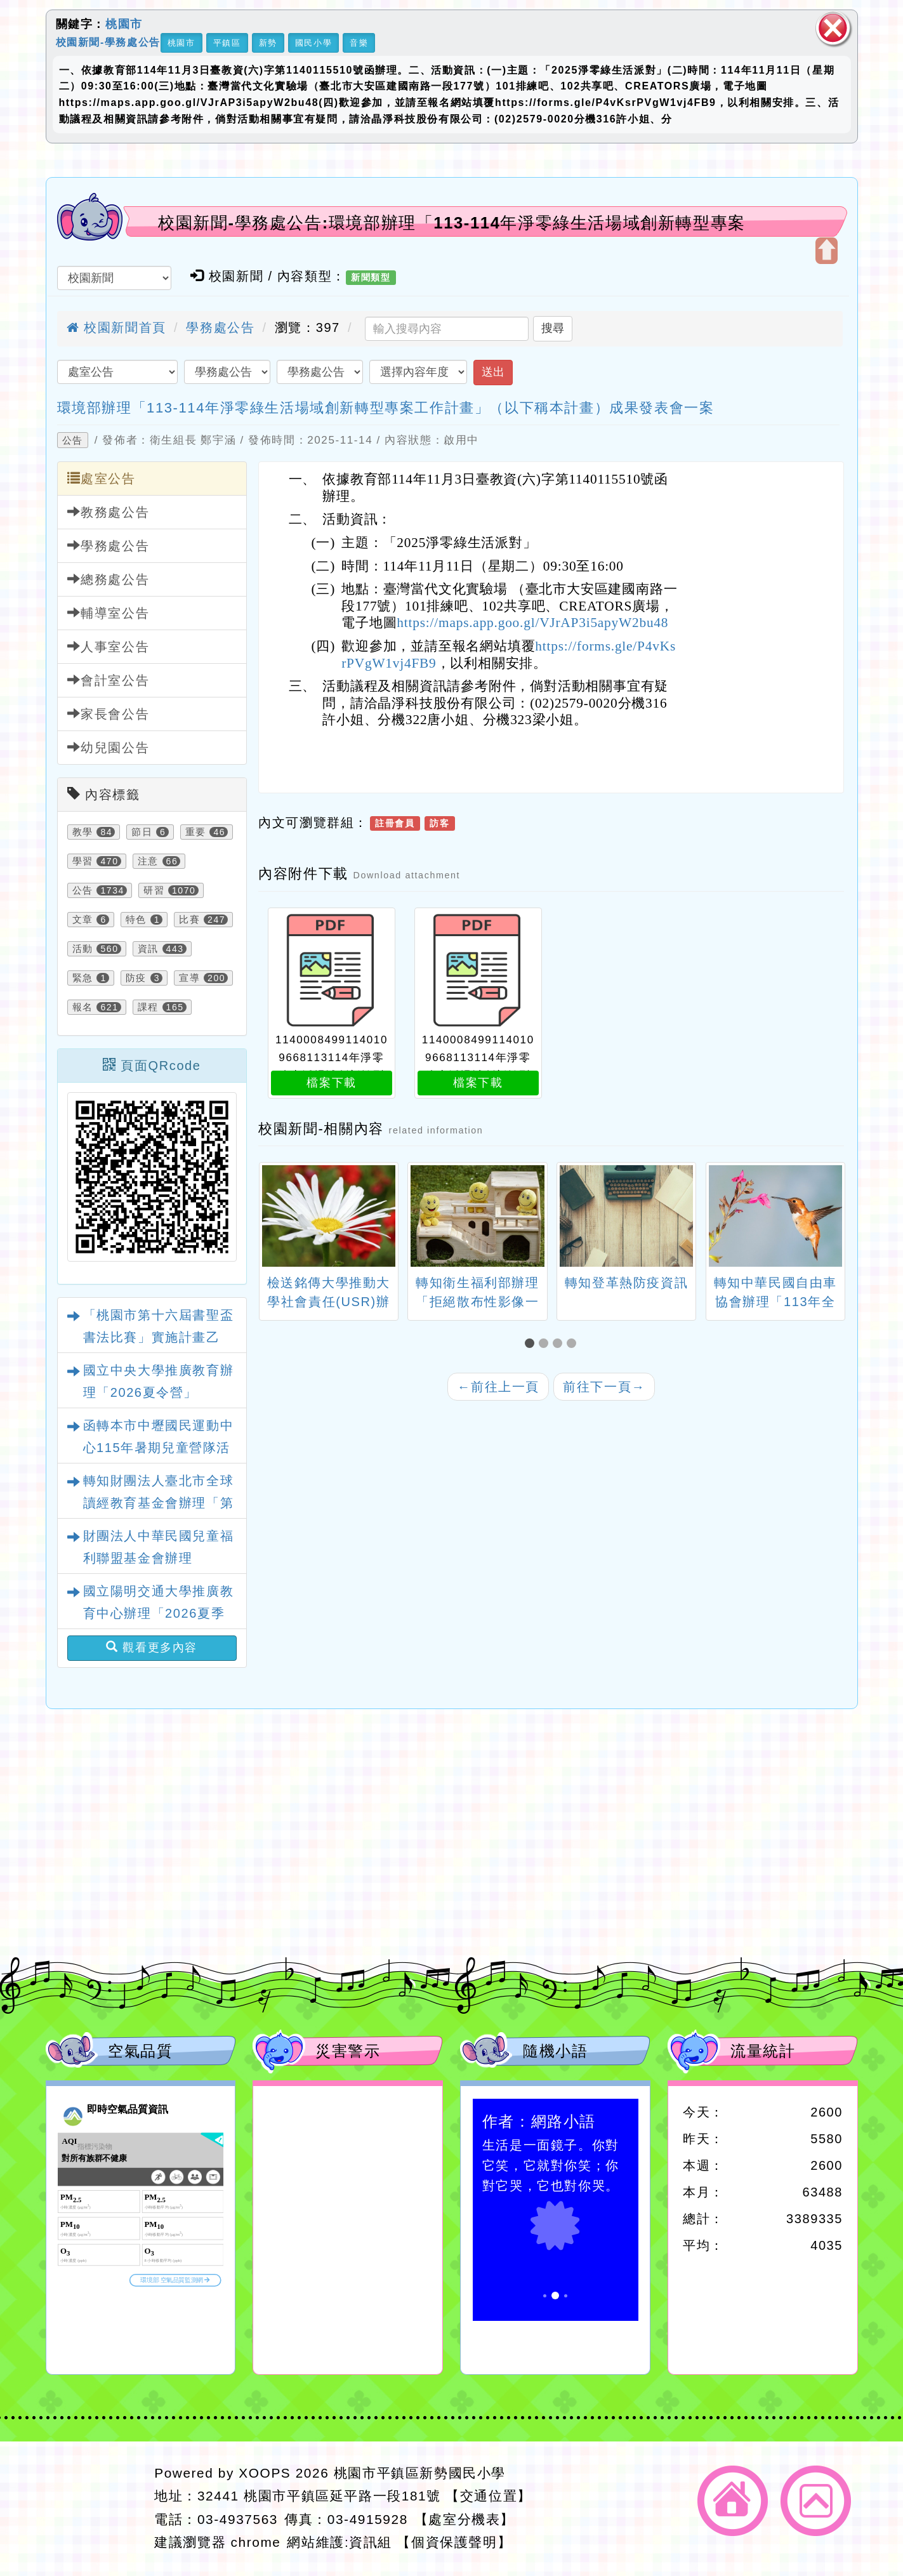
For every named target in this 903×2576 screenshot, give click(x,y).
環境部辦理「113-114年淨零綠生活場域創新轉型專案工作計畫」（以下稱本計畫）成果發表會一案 (386, 408)
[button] (532, 1343)
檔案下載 (331, 1082)
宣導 (189, 978)
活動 (82, 949)
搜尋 (552, 328)
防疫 (136, 978)
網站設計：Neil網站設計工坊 (96, 2508)
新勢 (268, 43)
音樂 (359, 43)
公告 (72, 440)
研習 (153, 890)
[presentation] (274, 1218)
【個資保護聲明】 (454, 2542)
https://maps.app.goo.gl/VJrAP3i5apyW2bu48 (532, 622)
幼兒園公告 (108, 747)
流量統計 (762, 2050)
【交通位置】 (488, 2495)
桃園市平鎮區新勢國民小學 (420, 2473)
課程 (148, 1007)
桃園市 (124, 24)
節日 (141, 832)
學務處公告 (220, 327)
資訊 (148, 949)
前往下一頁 (604, 1387)
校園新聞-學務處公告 (108, 41)
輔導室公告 (108, 612)
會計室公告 (108, 680)
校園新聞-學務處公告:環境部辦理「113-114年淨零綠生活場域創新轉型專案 (452, 223)
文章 (82, 920)
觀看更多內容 (151, 1647)
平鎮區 (227, 43)
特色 (136, 920)
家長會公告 (108, 713)
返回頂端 (816, 2501)
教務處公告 (108, 512)
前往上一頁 (498, 1387)
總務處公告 (108, 579)
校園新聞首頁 (116, 327)
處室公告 (101, 478)
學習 (82, 861)
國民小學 (313, 43)
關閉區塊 (833, 28)
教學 (82, 832)
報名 (82, 1007)
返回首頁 (732, 2501)
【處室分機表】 (464, 2519)
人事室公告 (108, 646)
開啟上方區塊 (826, 250)
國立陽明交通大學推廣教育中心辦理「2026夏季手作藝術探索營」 (158, 1613)
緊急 (82, 978)
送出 (493, 372)
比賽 (189, 920)
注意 (148, 861)
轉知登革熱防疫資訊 (626, 1283)
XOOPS (265, 2473)
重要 (195, 832)
